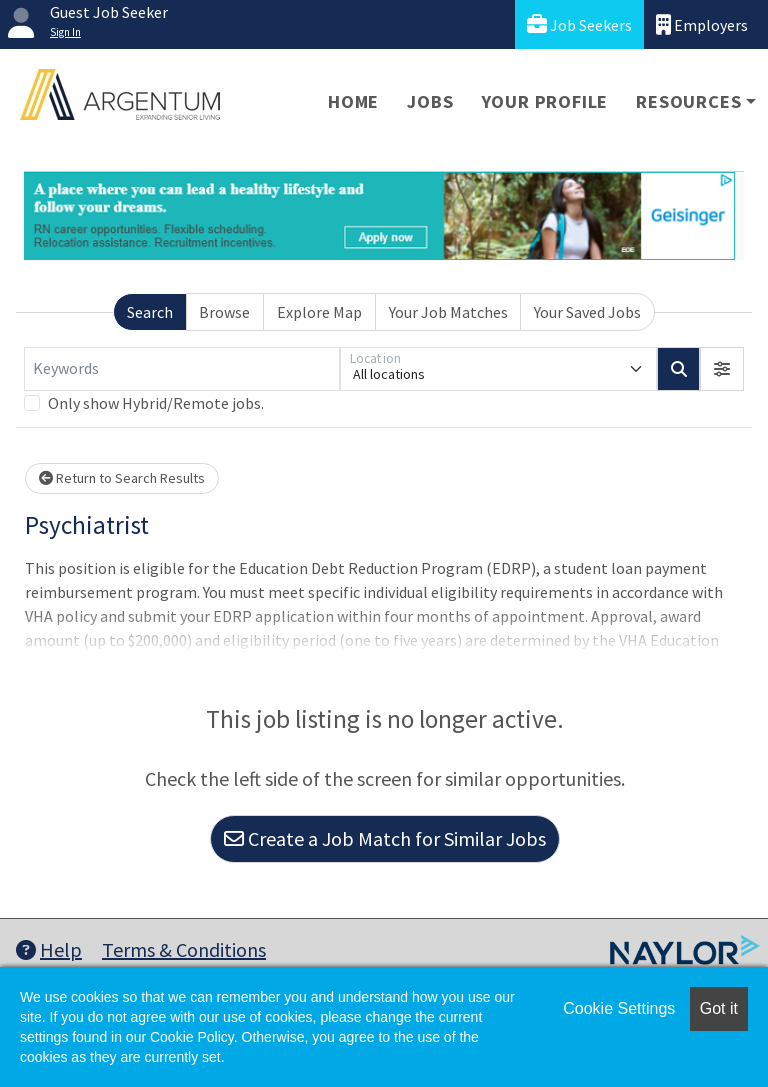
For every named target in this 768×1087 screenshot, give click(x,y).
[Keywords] (182, 369)
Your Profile (545, 101)
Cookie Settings (619, 1008)
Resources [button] (688, 101)
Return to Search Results (122, 478)
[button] (722, 369)
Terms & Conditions (184, 949)
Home (353, 101)
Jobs (430, 101)
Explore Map (319, 312)
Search (150, 312)
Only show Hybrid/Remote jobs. (156, 403)
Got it (719, 1008)
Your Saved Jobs (587, 312)
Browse (224, 312)
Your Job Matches (448, 312)
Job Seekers (579, 24)
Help (49, 949)
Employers (702, 24)
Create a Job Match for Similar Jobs (385, 838)
